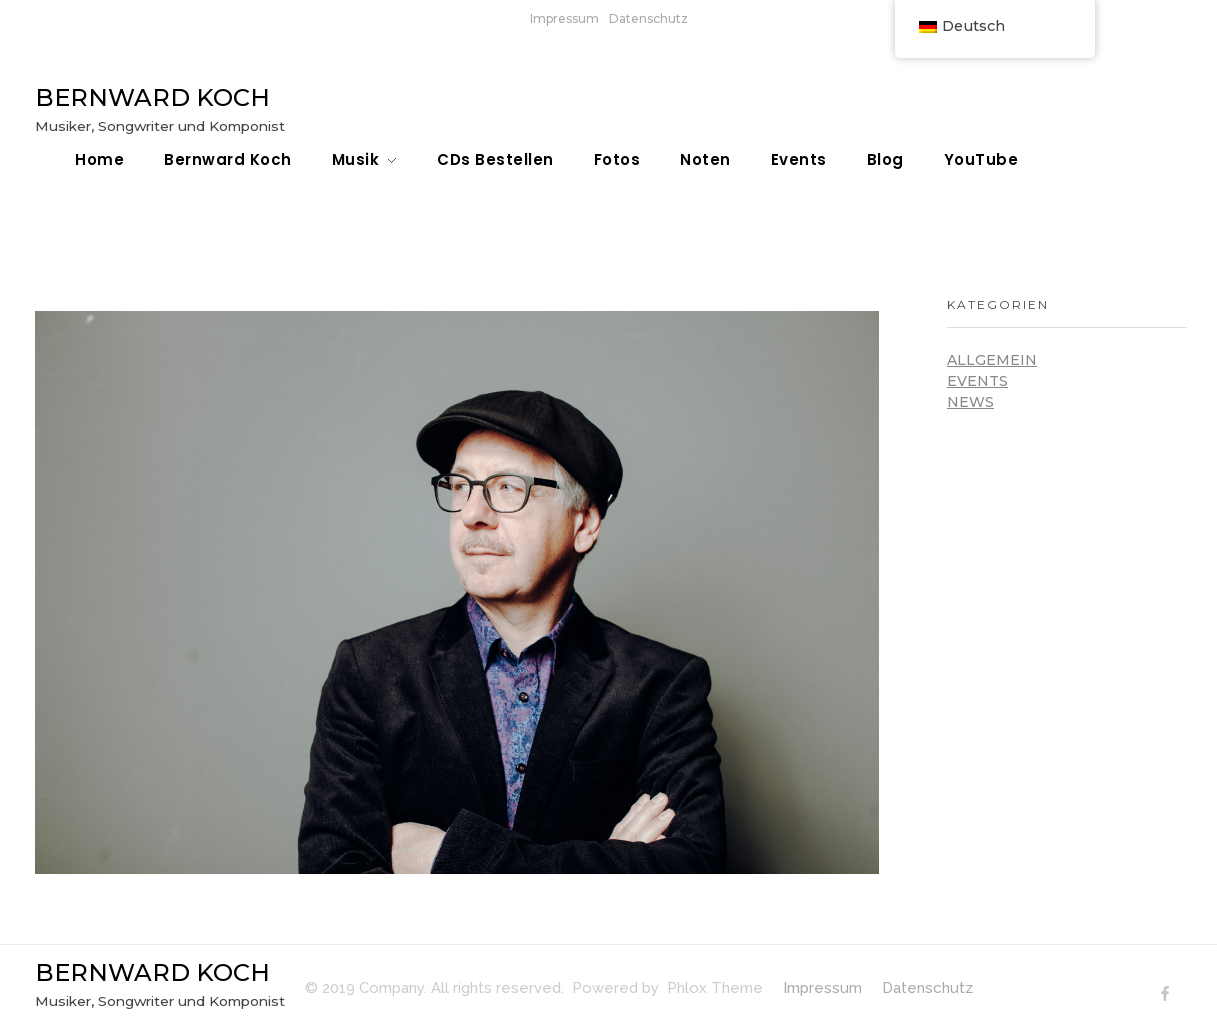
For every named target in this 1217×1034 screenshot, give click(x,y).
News (970, 402)
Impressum (564, 18)
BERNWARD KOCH (152, 97)
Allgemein (992, 360)
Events (977, 381)
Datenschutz (648, 18)
